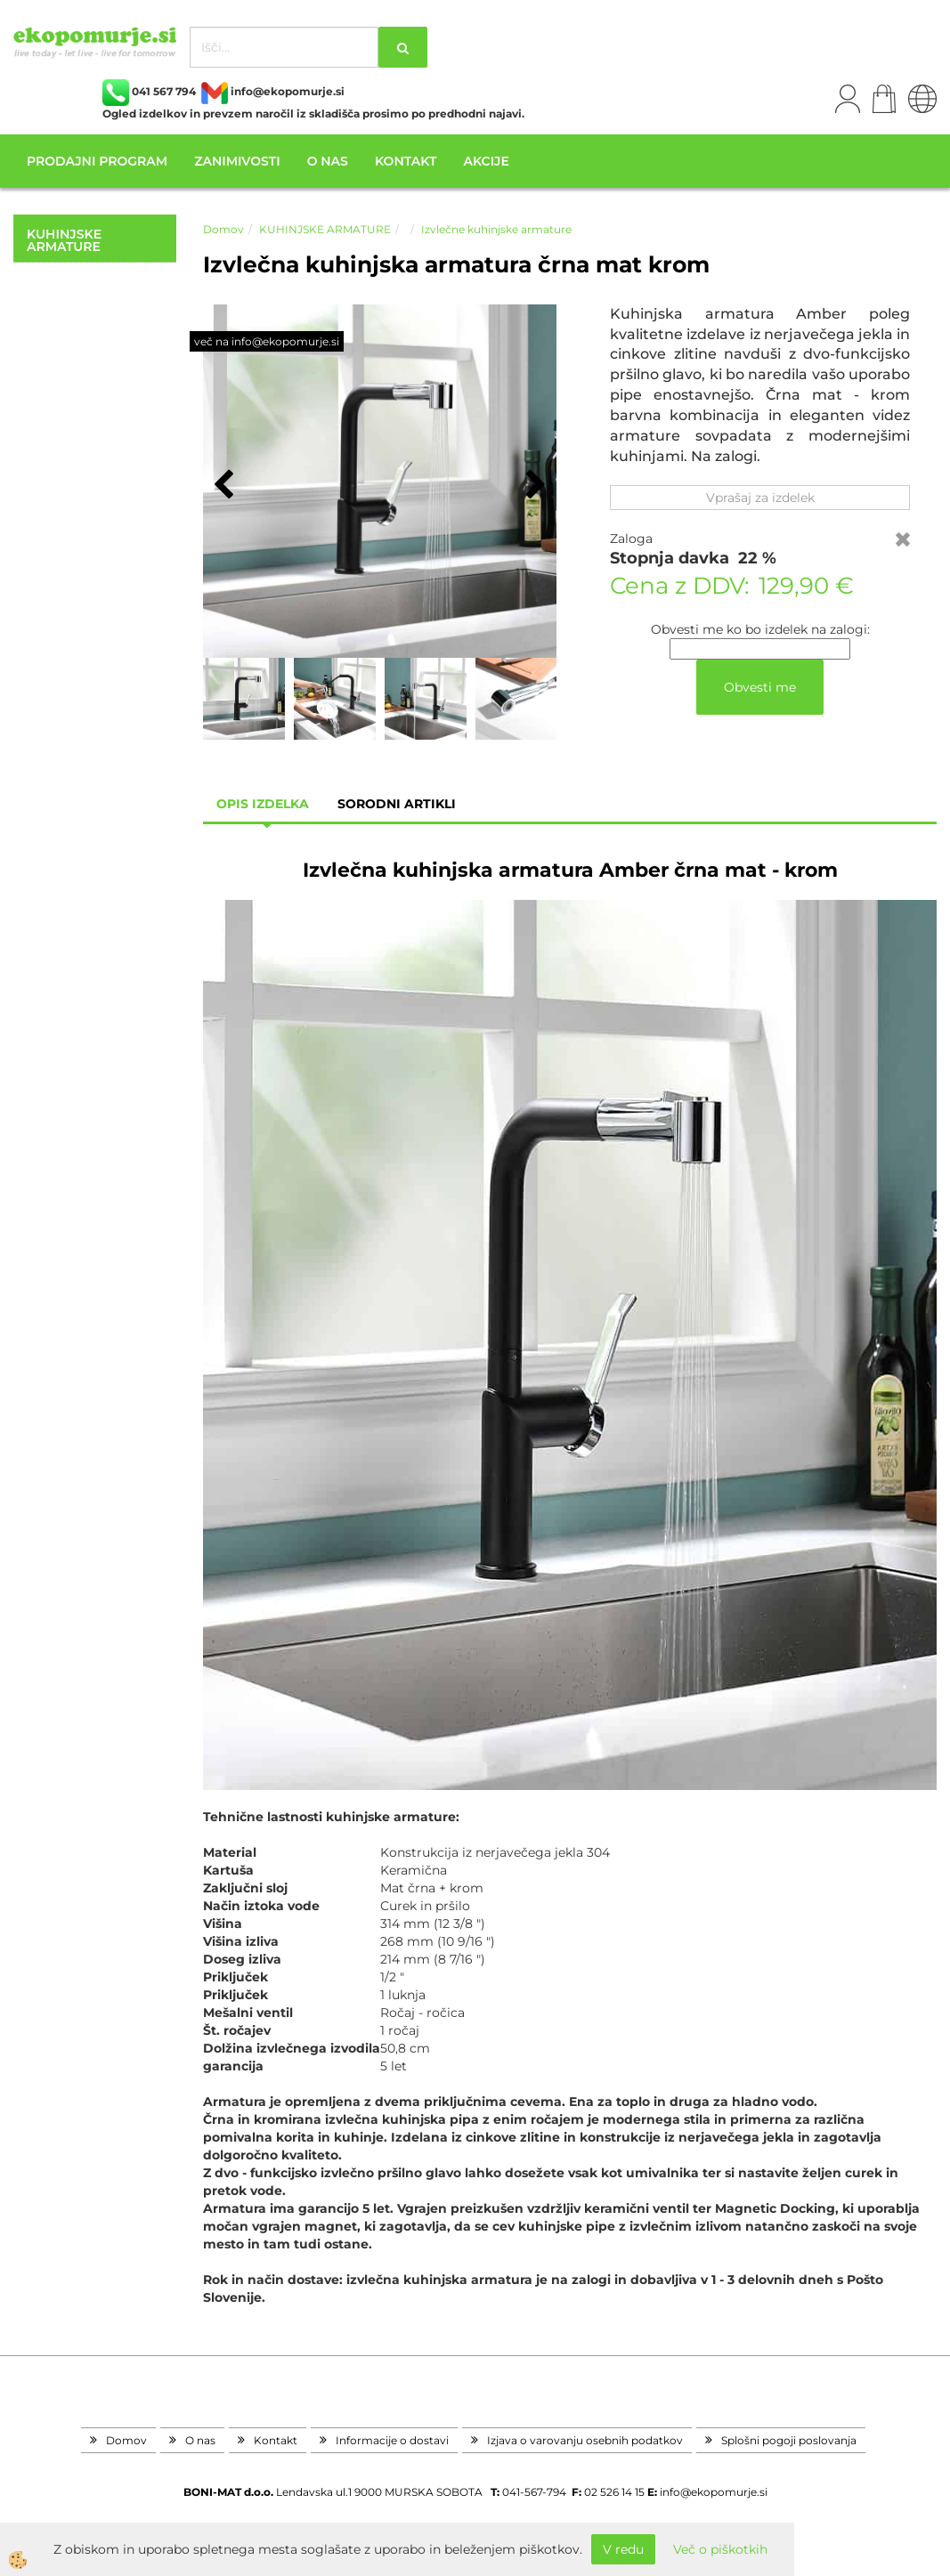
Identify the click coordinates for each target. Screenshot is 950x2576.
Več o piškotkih (720, 2549)
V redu (623, 2549)
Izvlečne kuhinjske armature (496, 229)
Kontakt (405, 161)
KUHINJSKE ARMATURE (325, 229)
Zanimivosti (237, 161)
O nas (327, 161)
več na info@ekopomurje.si (266, 341)
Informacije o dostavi (392, 2440)
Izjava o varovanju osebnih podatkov (585, 2440)
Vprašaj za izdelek (760, 498)
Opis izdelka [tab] (262, 804)
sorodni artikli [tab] (396, 804)
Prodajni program (97, 161)
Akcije (485, 161)
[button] (533, 486)
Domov (223, 229)
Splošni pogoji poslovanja (789, 2440)
